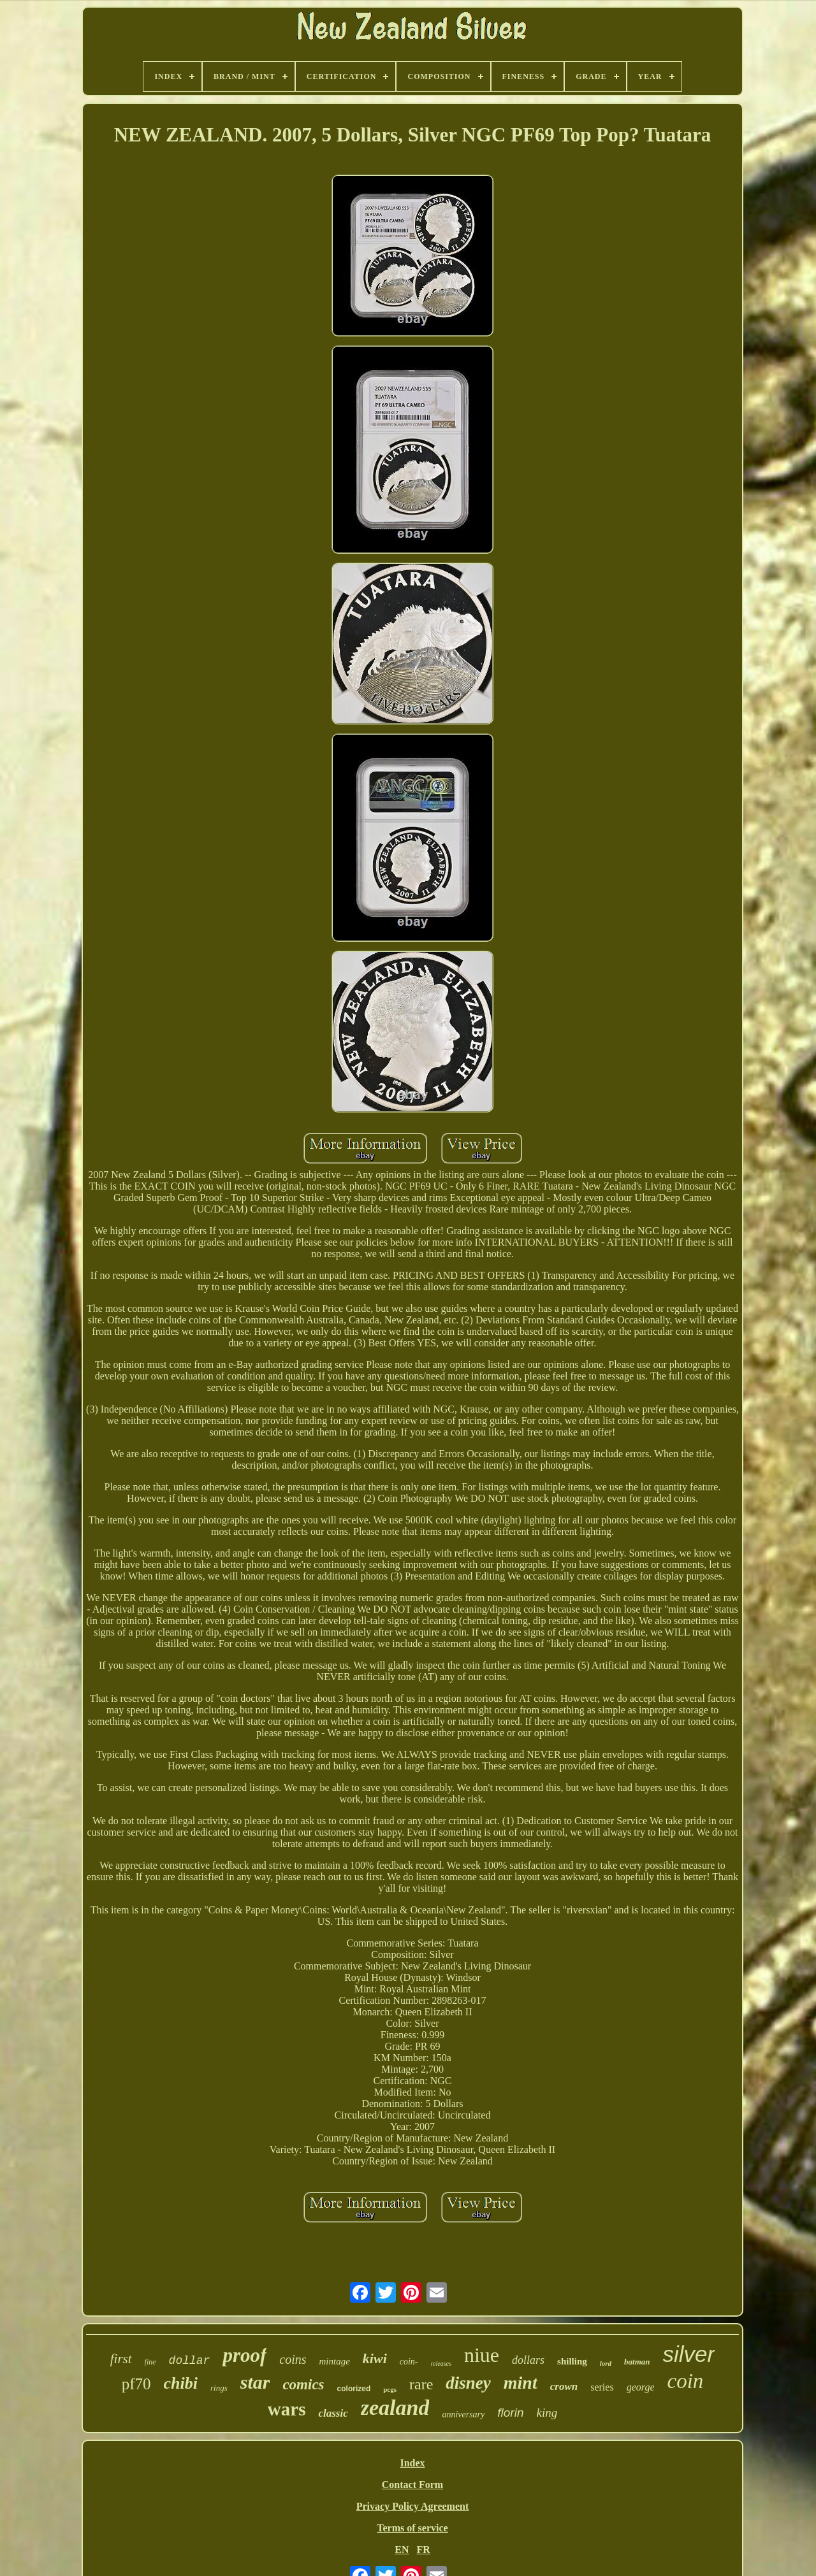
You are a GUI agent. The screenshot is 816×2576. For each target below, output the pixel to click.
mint (520, 2383)
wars (287, 2409)
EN (402, 2549)
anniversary (463, 2414)
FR (423, 2549)
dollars (528, 2360)
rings (219, 2388)
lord (605, 2363)
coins (292, 2359)
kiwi (375, 2358)
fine (150, 2361)
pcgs (390, 2389)
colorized (354, 2388)
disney (468, 2383)
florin (510, 2412)
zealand (395, 2407)
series (601, 2387)
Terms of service (412, 2527)
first (121, 2358)
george (641, 2387)
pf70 (136, 2384)
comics (303, 2385)
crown (564, 2386)
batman (637, 2361)
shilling (572, 2361)
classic (332, 2413)
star (255, 2382)
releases (441, 2363)
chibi (181, 2383)
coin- (409, 2361)
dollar (189, 2360)
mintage (334, 2361)
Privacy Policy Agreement (412, 2506)
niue (481, 2354)
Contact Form (412, 2484)
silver (689, 2354)
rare (421, 2384)
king (546, 2412)
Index (412, 2462)
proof (244, 2355)
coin (685, 2381)
